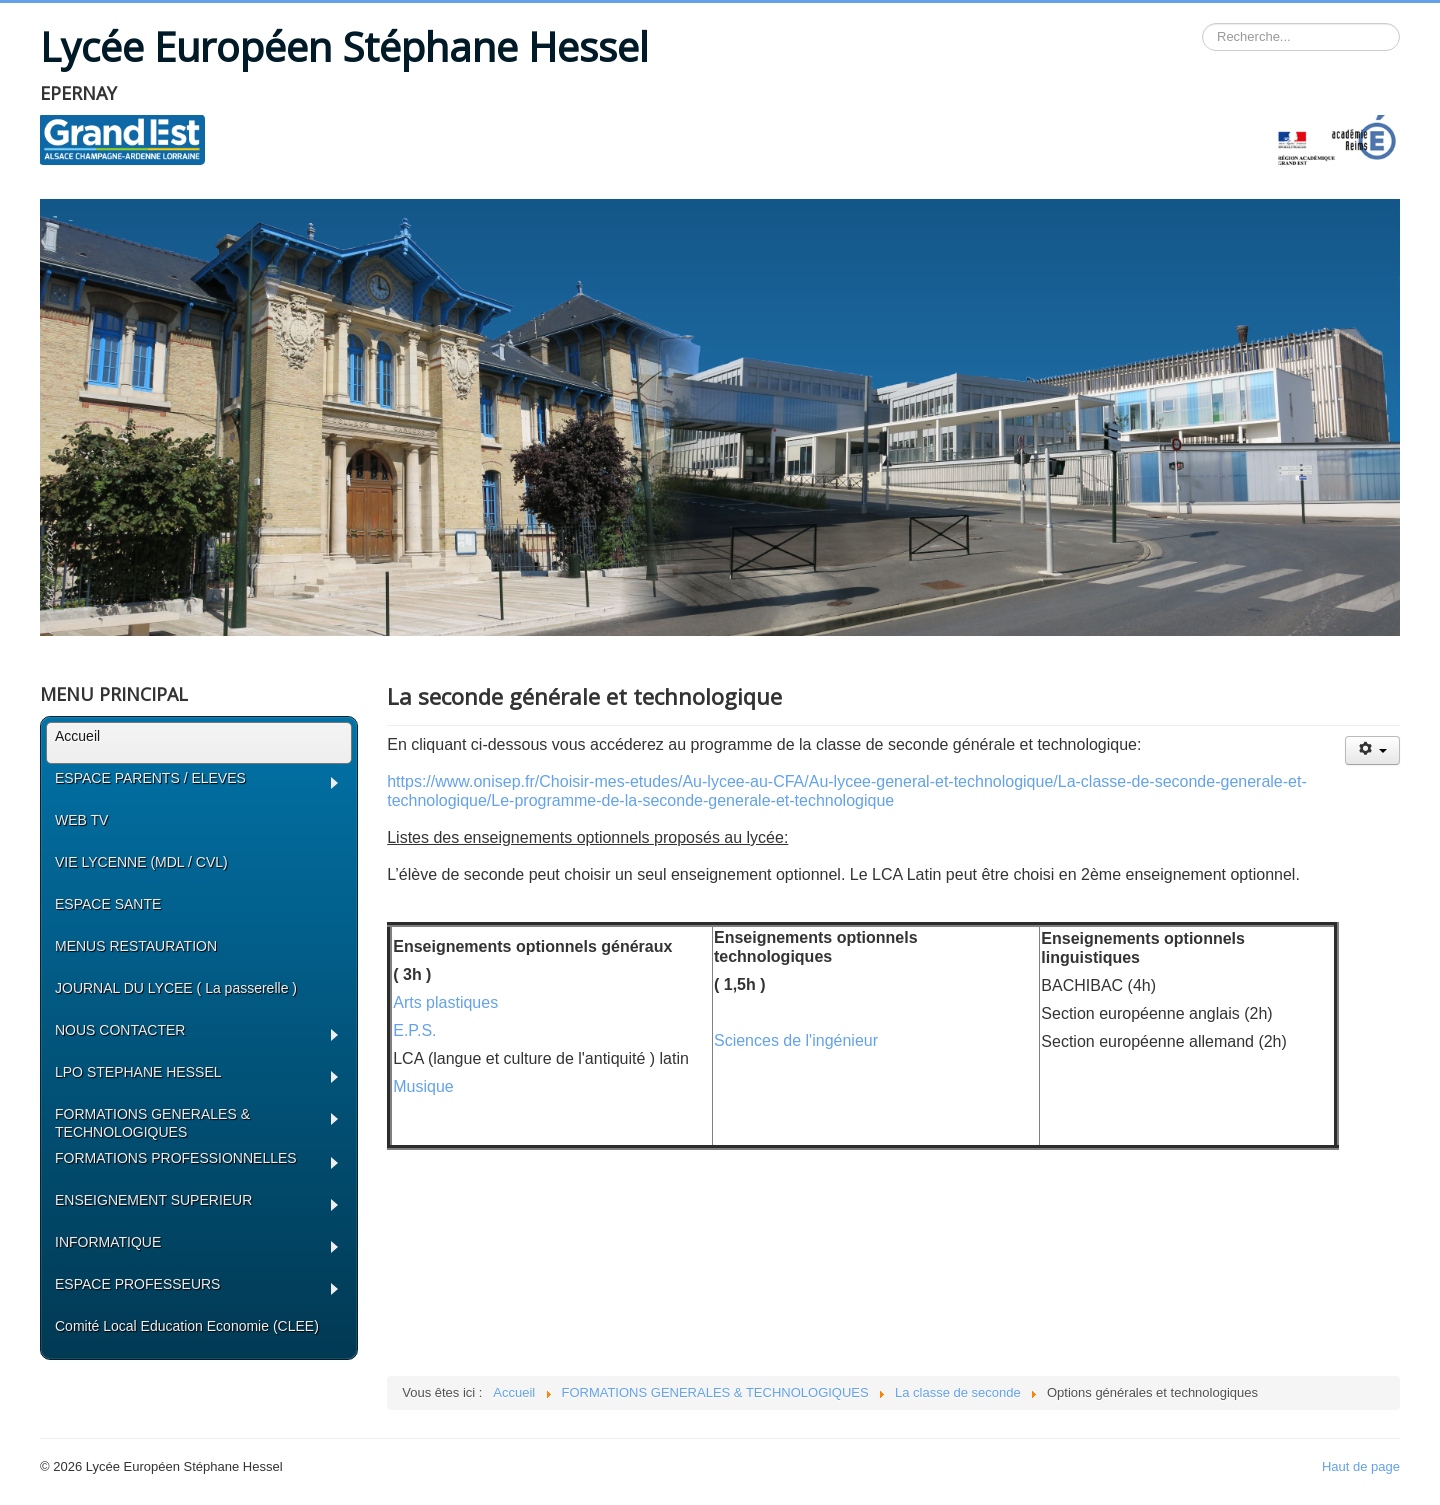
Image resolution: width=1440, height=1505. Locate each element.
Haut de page (1361, 1466)
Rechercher (1202, 23)
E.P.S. (414, 1030)
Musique (423, 1086)
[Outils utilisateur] (1372, 750)
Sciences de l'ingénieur (796, 1040)
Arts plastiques (445, 1002)
